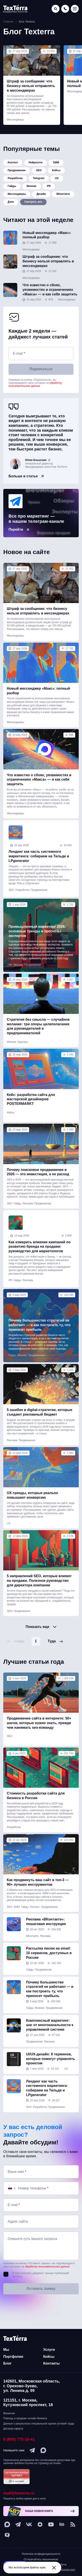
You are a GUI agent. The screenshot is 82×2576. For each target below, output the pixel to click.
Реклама (28, 1203)
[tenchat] (7, 2535)
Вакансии (9, 2413)
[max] (43, 2450)
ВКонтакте (63, 193)
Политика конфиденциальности (41, 2553)
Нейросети (36, 162)
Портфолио (13, 2356)
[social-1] (73, 2524)
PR (49, 186)
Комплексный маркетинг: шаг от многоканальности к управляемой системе (49, 2025)
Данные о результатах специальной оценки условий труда (38, 2423)
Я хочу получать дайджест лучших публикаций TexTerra (40, 2275)
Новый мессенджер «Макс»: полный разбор (47, 235)
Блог (7, 2363)
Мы (6, 2349)
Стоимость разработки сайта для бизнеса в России (36, 1795)
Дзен (11, 201)
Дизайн (41, 193)
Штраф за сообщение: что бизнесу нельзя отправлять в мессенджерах (31, 85)
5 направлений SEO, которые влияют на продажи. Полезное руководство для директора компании (39, 1580)
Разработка (15, 178)
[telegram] (32, 2450)
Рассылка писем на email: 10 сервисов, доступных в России (49, 1952)
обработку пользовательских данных (35, 384)
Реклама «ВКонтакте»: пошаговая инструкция (46, 1921)
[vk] (29, 2524)
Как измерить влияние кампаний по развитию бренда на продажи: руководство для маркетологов (40, 1246)
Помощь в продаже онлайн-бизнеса (25, 2418)
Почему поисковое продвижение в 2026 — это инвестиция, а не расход (38, 1172)
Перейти (19, 529)
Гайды (12, 186)
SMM (56, 162)
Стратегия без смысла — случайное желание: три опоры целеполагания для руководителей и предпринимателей (38, 1026)
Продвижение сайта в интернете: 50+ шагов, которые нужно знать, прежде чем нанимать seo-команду (39, 1722)
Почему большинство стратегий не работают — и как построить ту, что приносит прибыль (39, 1325)
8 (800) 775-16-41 (19, 2439)
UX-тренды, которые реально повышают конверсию (32, 1495)
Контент (13, 162)
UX (57, 178)
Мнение (32, 186)
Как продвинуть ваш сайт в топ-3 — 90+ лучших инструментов (38, 1882)
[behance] (62, 2524)
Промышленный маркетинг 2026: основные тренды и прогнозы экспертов (37, 931)
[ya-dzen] (40, 2524)
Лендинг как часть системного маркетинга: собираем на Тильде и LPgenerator (39, 856)
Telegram (38, 178)
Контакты (51, 2363)
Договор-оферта (13, 2428)
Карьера (22, 1041)
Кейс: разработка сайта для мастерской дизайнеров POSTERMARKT (31, 1099)
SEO (39, 170)
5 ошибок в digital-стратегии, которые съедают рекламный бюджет (39, 1412)
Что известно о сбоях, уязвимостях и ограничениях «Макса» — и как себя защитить (50, 289)
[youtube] (51, 2524)
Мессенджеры (15, 119)
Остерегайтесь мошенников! (41, 2559)
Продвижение (17, 170)
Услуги (49, 2349)
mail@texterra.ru (19, 2493)
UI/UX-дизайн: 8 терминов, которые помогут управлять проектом (50, 2058)
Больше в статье (26, 476)
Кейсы (56, 170)
